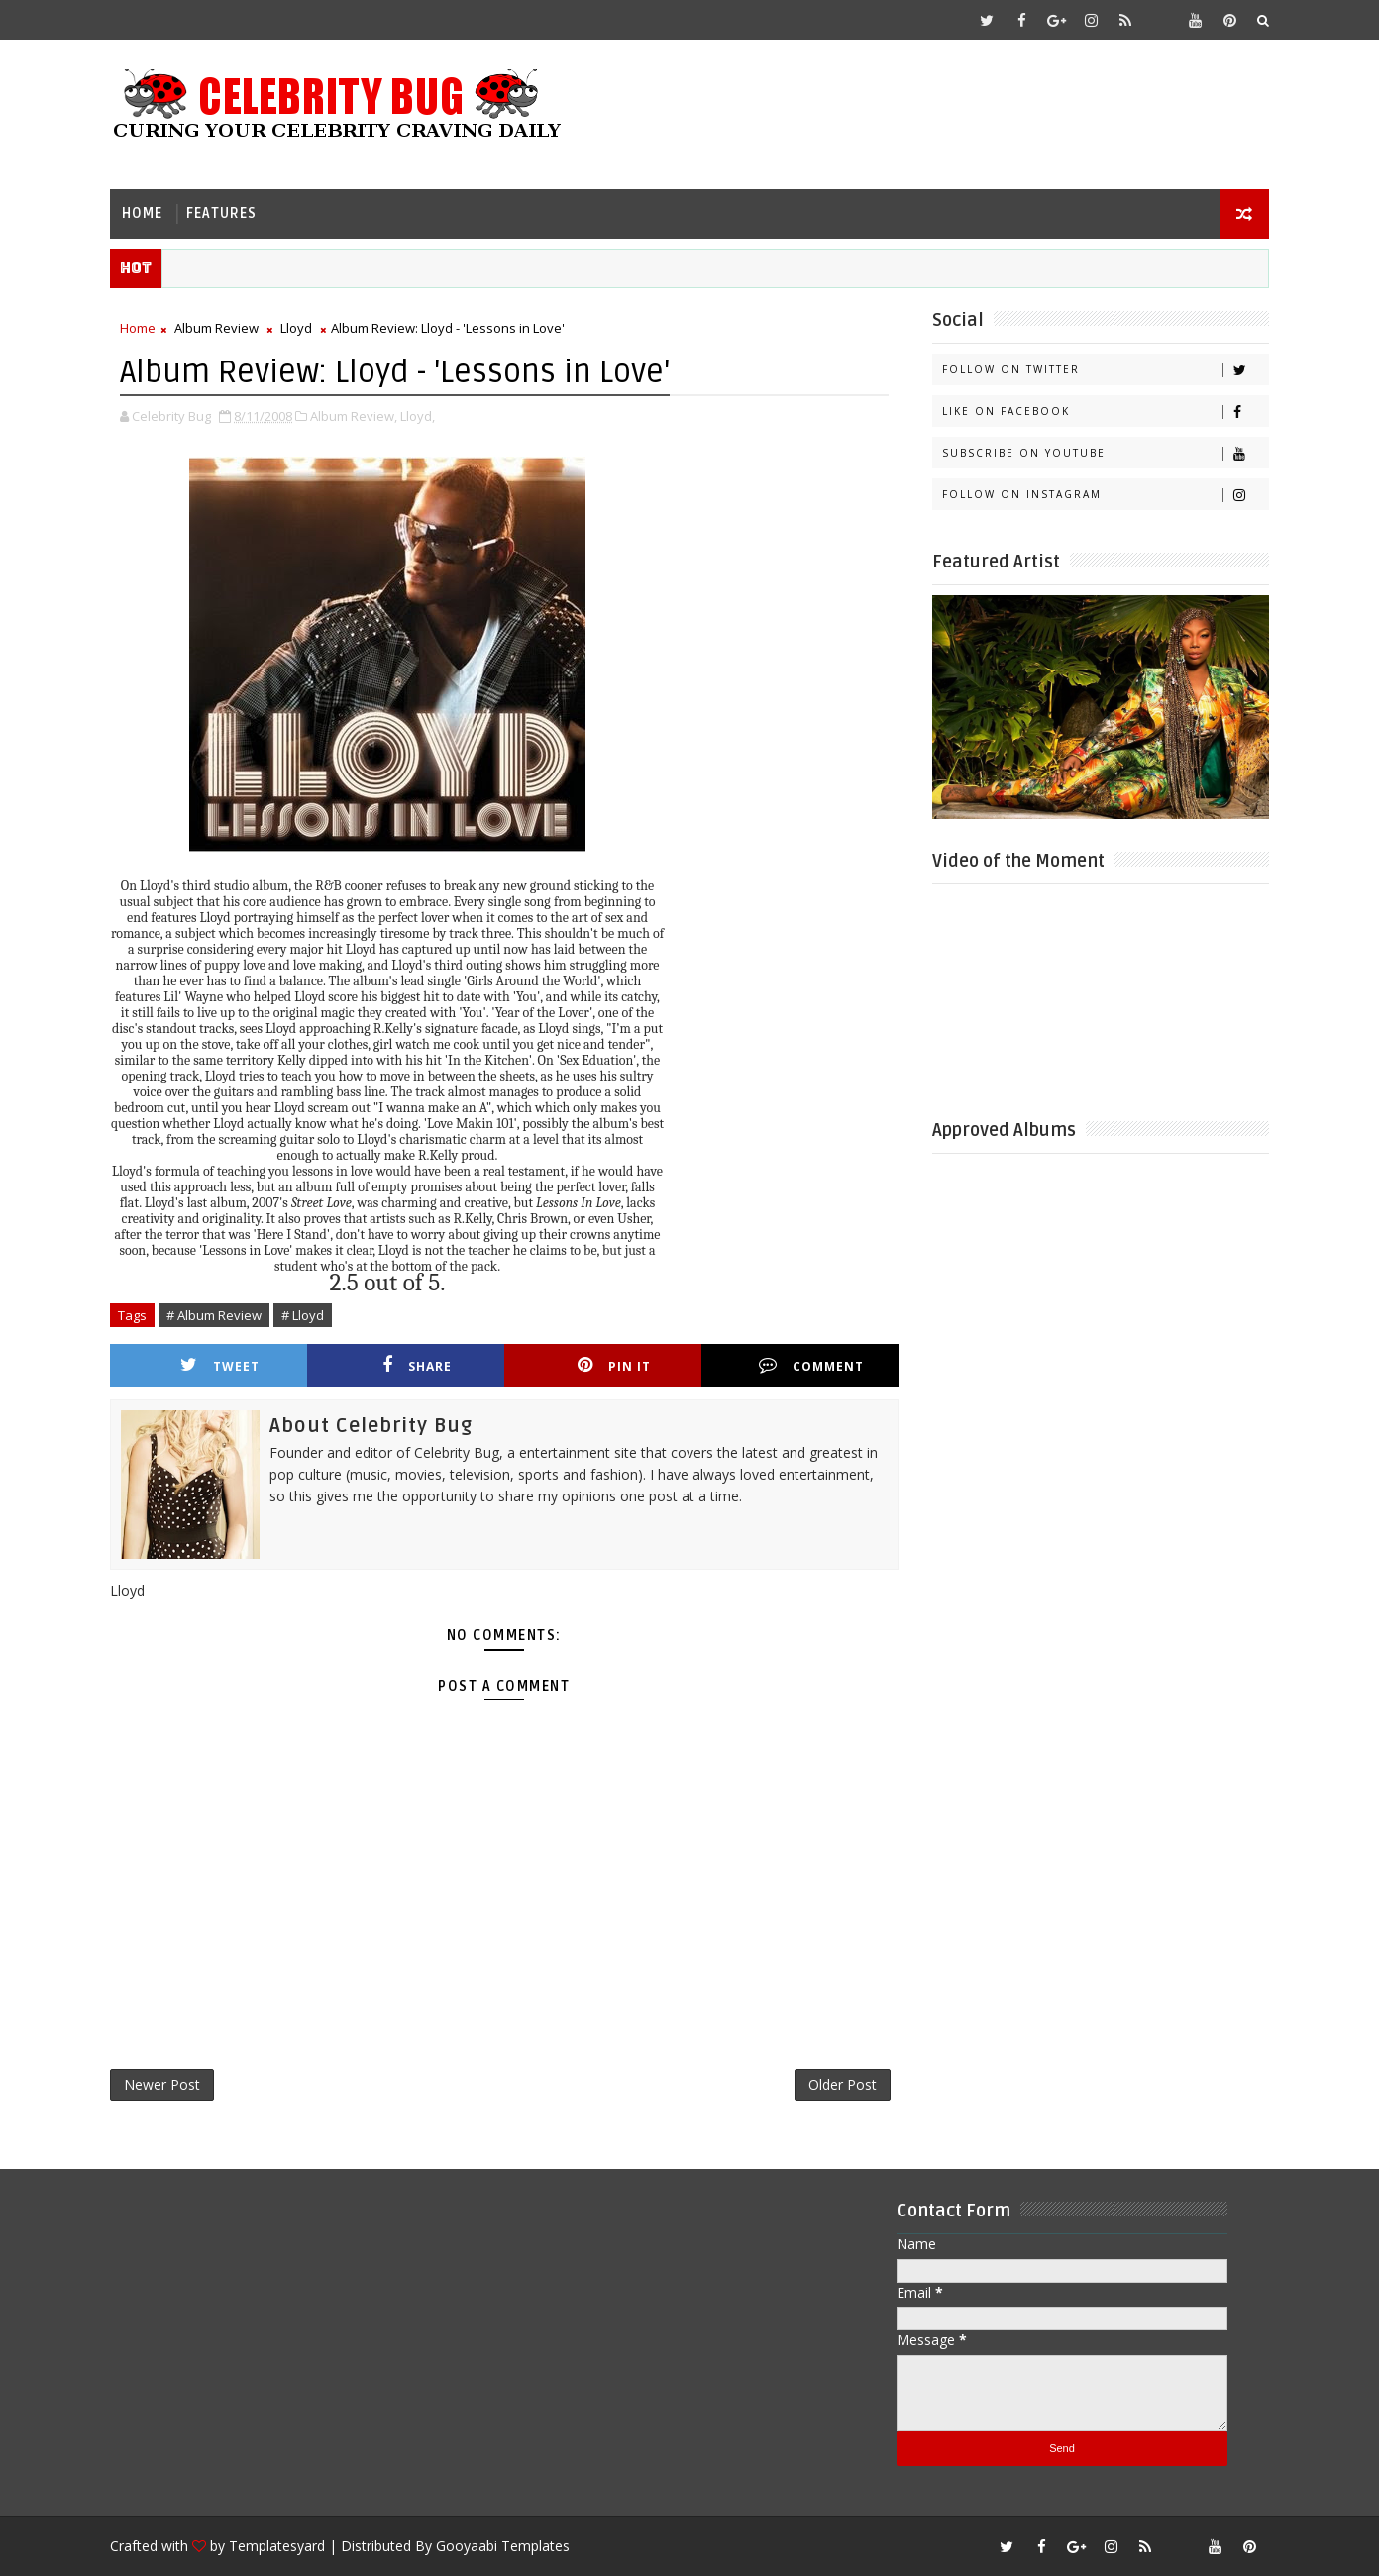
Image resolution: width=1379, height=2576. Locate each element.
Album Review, (353, 416)
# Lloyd (302, 1315)
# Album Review (214, 1315)
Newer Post (162, 2084)
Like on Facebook (1105, 411)
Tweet (220, 1365)
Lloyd (296, 328)
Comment (811, 1365)
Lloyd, (417, 416)
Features (221, 213)
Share (417, 1365)
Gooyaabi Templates (503, 2545)
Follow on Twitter (1105, 369)
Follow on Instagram (1105, 494)
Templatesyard (277, 2545)
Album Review (216, 328)
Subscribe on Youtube (1105, 453)
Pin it (614, 1365)
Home (142, 213)
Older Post (842, 2084)
